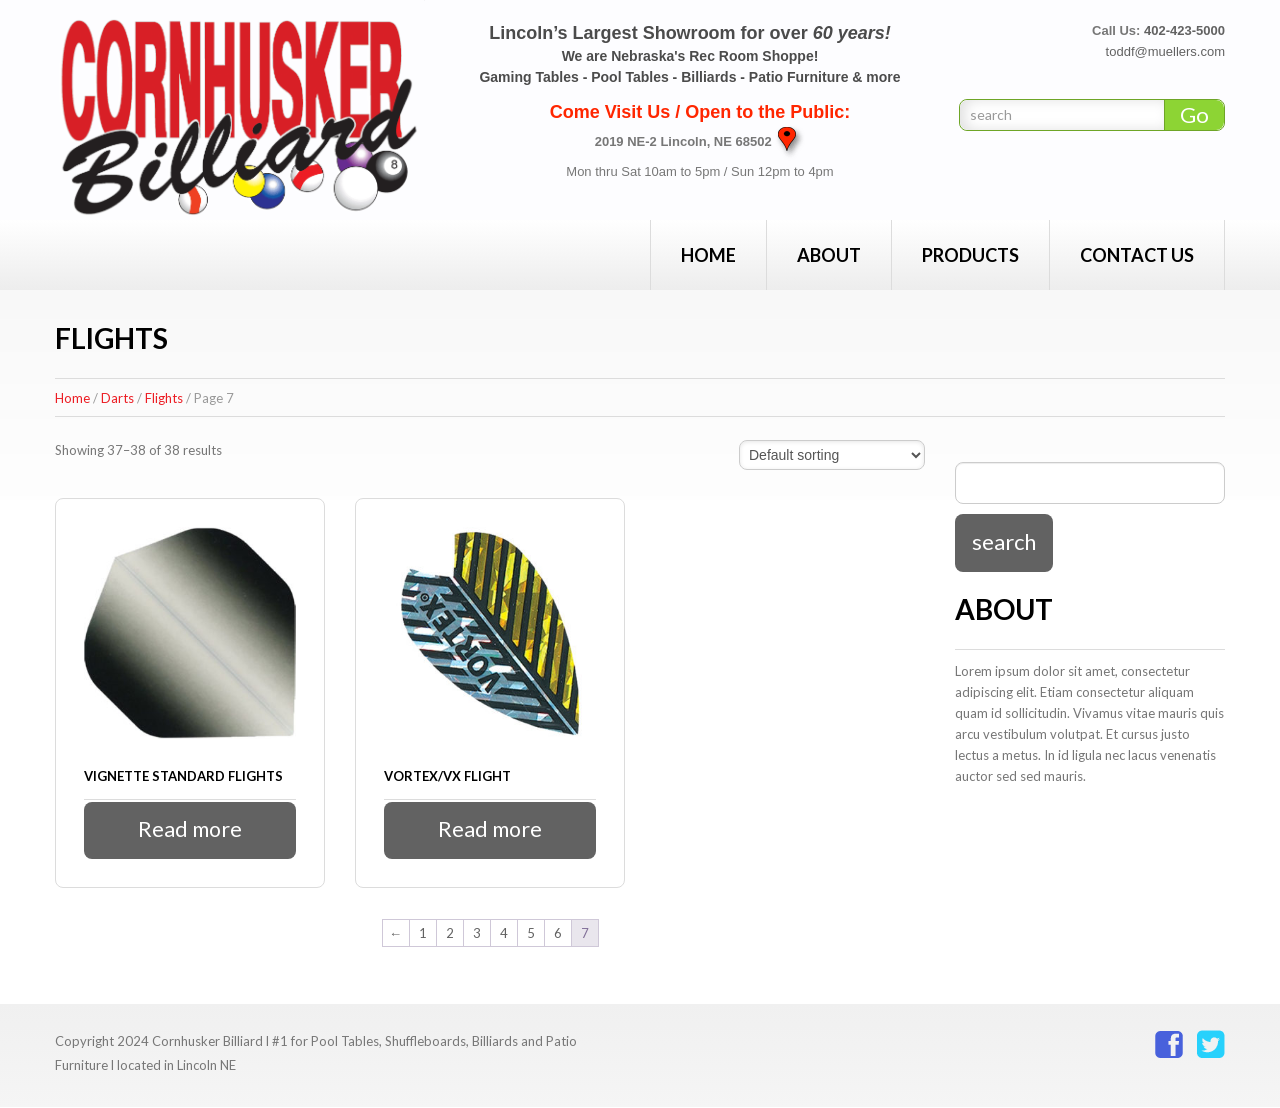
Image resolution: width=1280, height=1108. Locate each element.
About (829, 255)
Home (708, 255)
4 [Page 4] (504, 933)
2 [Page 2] (450, 933)
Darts (117, 398)
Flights (164, 398)
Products (970, 255)
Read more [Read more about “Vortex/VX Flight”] (490, 829)
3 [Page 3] (477, 933)
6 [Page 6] (558, 933)
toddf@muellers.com (1165, 51)
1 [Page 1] (423, 933)
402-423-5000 (1184, 30)
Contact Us (1137, 255)
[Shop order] (832, 455)
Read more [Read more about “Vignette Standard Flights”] (190, 829)
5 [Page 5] (531, 933)
